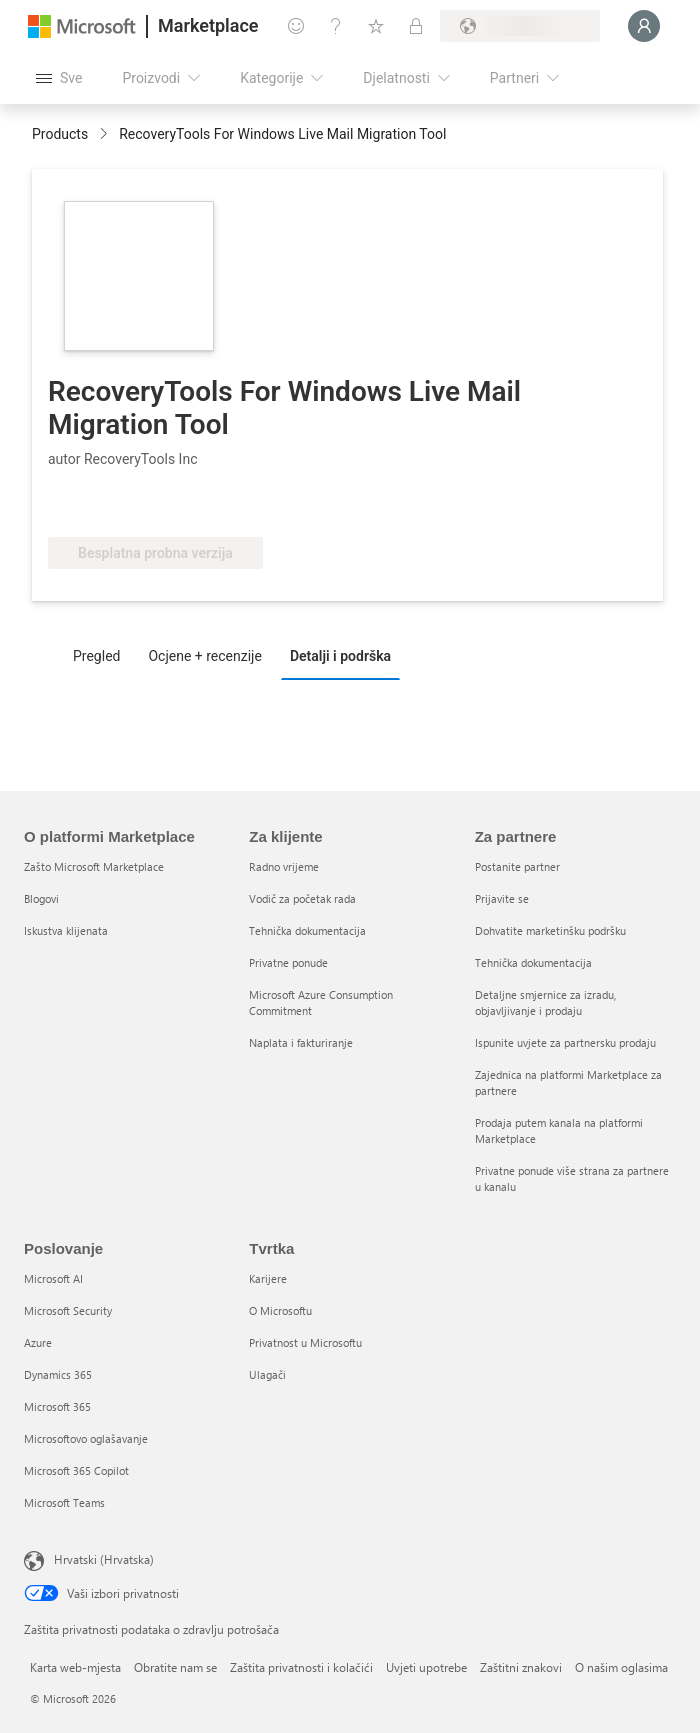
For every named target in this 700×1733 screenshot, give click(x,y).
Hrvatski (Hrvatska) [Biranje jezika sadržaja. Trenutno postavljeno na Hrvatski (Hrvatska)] (104, 1559)
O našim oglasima (621, 1667)
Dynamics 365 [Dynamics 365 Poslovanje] (58, 1374)
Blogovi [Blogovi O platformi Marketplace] (41, 898)
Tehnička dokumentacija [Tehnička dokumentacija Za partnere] (533, 962)
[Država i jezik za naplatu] (520, 26)
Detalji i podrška (340, 656)
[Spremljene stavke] (376, 26)
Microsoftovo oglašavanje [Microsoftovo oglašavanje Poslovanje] (86, 1438)
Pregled (96, 656)
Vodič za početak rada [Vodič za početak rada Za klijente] (302, 898)
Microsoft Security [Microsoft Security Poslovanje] (68, 1310)
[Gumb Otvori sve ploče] (59, 78)
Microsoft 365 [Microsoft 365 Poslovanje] (57, 1406)
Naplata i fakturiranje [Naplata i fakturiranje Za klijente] (301, 1042)
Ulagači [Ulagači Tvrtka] (267, 1374)
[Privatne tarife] (416, 26)
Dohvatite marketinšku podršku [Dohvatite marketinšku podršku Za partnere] (550, 930)
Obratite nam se (175, 1667)
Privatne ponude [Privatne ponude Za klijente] (288, 962)
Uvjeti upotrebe (426, 1667)
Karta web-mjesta (75, 1667)
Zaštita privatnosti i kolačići (301, 1667)
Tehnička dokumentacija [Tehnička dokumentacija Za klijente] (307, 930)
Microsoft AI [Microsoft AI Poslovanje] (53, 1278)
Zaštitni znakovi (521, 1667)
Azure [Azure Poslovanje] (38, 1342)
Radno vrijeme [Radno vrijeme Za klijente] (284, 866)
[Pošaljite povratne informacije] (296, 26)
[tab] (101, 655)
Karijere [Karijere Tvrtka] (268, 1278)
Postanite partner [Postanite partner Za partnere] (517, 866)
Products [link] (60, 134)
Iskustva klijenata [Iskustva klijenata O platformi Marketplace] (66, 930)
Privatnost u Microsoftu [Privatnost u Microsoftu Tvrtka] (305, 1342)
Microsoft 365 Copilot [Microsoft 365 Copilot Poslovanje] (76, 1470)
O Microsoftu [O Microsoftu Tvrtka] (280, 1310)
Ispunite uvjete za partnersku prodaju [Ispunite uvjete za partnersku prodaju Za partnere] (565, 1042)
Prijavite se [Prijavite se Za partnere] (502, 898)
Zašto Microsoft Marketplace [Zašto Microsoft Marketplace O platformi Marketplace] (94, 866)
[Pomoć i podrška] (336, 26)
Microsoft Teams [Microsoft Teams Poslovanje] (64, 1502)
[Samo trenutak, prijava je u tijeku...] (644, 26)
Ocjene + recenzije (204, 656)
